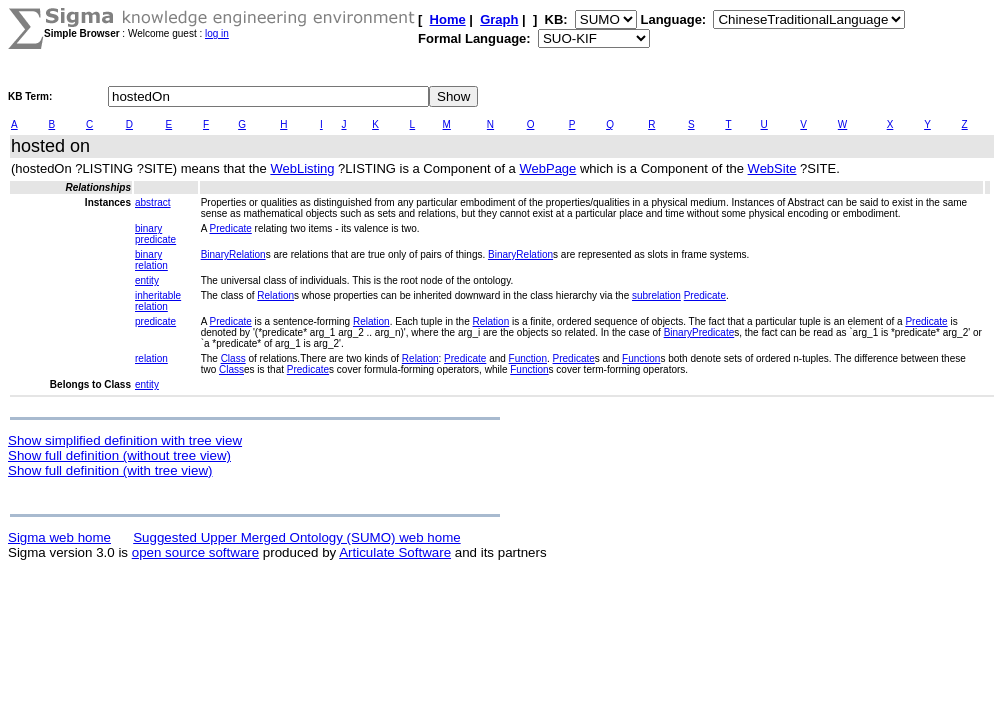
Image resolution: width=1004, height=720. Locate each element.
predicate (155, 321)
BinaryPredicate (699, 332)
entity (147, 280)
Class (233, 358)
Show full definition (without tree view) (119, 455)
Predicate (231, 228)
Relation (275, 295)
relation (151, 358)
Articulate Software (395, 552)
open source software (195, 552)
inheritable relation (158, 301)
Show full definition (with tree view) (110, 470)
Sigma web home (59, 537)
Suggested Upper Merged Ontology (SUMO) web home (296, 537)
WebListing (302, 168)
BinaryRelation (233, 254)
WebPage (547, 168)
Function (528, 358)
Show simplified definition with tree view (125, 440)
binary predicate (155, 234)
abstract (153, 202)
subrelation (656, 295)
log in (217, 33)
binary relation (151, 260)
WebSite (772, 168)
